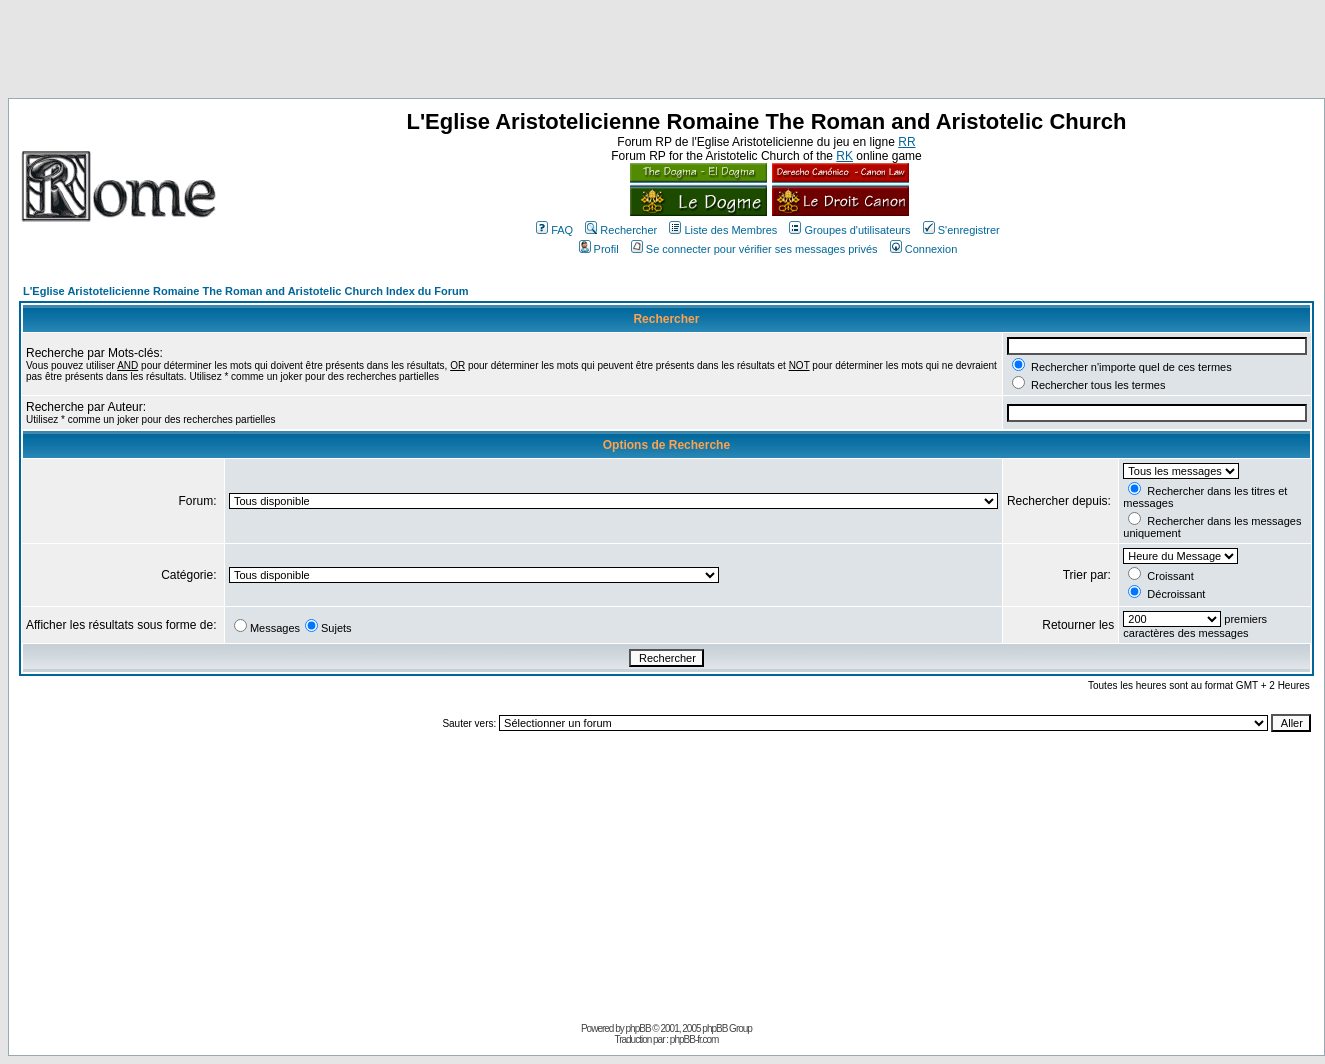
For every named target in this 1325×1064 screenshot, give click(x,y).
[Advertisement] (663, 53)
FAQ (554, 230)
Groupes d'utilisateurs (849, 230)
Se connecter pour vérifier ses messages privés (754, 249)
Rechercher (621, 230)
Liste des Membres (723, 230)
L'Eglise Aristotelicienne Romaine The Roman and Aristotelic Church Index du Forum (246, 291)
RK (844, 156)
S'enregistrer (961, 230)
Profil (599, 249)
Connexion (924, 249)
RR (906, 142)
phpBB (638, 1028)
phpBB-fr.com (694, 1039)
